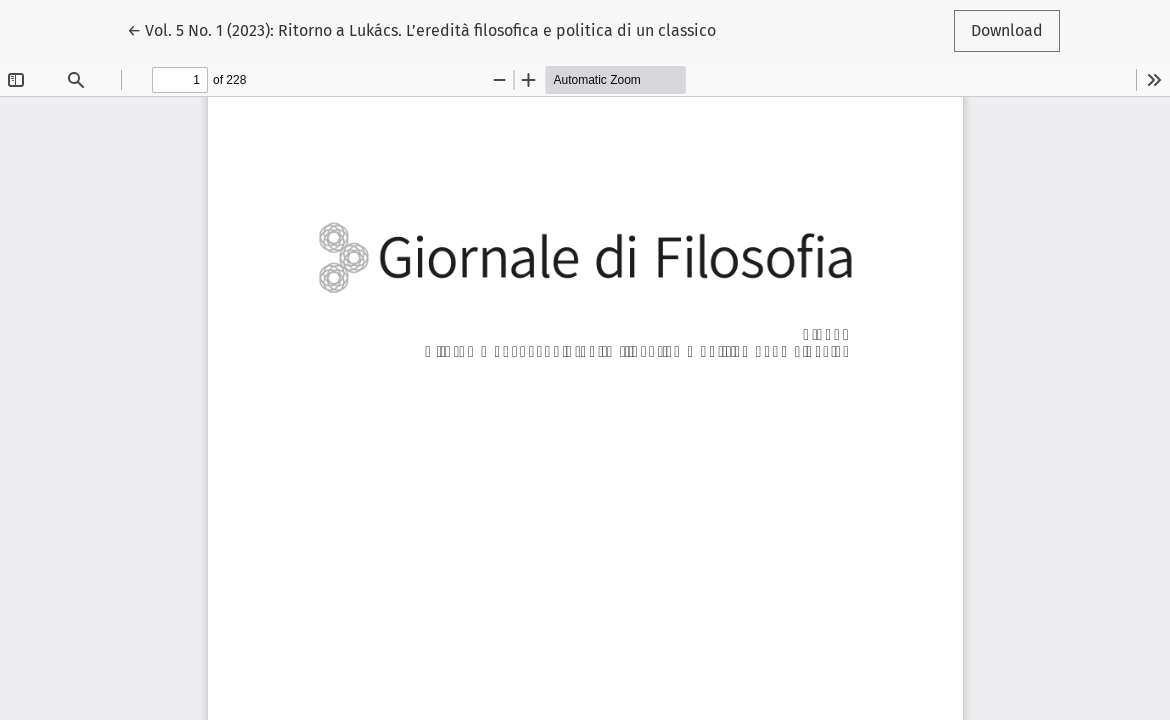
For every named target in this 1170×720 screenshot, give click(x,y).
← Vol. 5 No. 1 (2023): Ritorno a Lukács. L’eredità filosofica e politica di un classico (421, 29)
